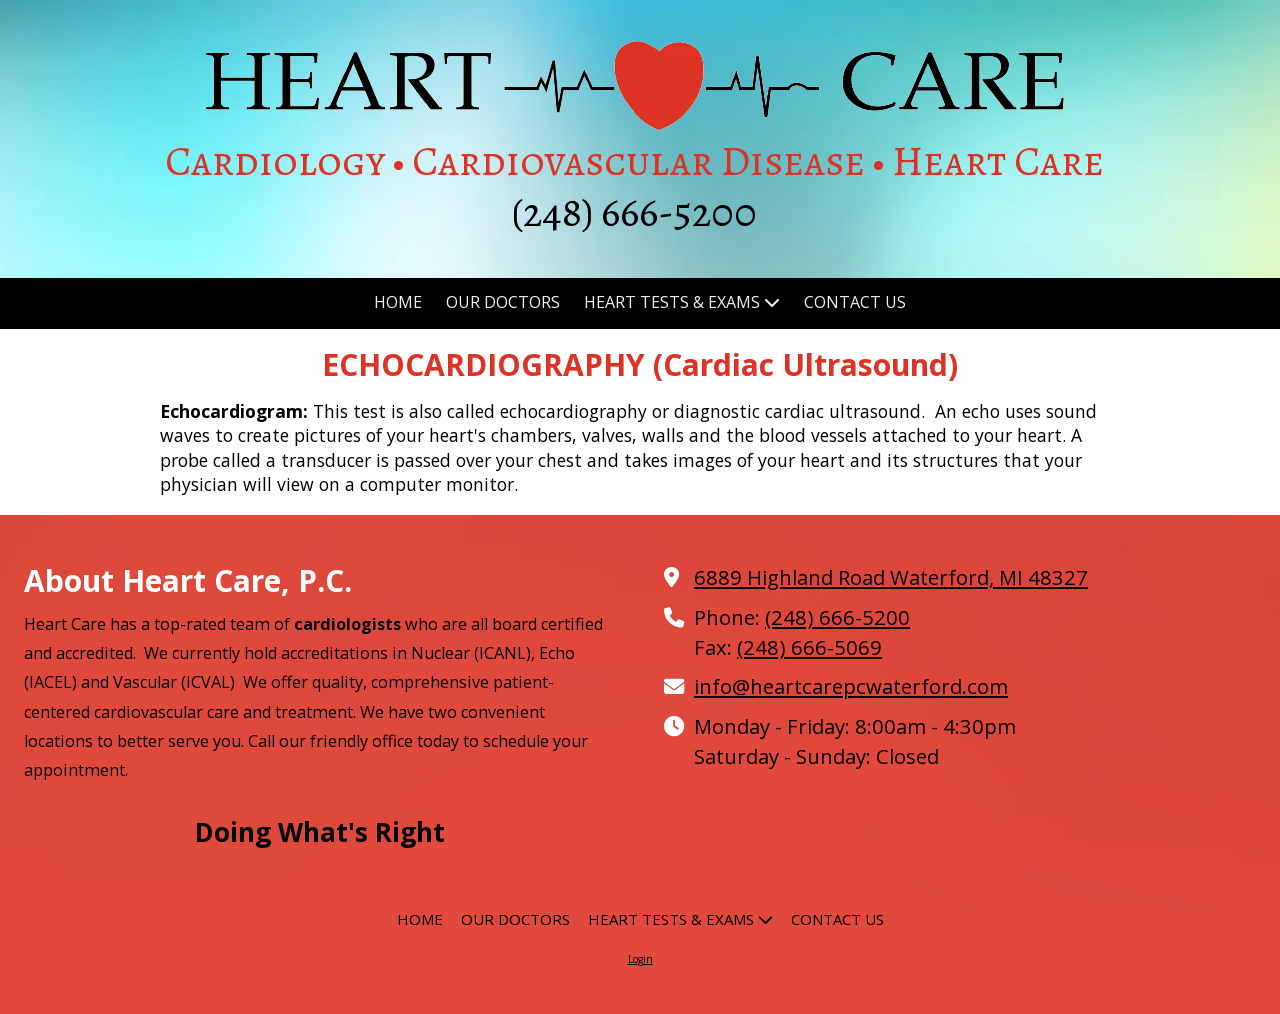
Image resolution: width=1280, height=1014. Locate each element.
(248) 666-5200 (837, 617)
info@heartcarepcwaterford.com (851, 686)
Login (640, 959)
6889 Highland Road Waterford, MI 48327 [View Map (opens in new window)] (891, 577)
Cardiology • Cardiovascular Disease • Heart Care (634, 161)
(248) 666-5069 (809, 647)
